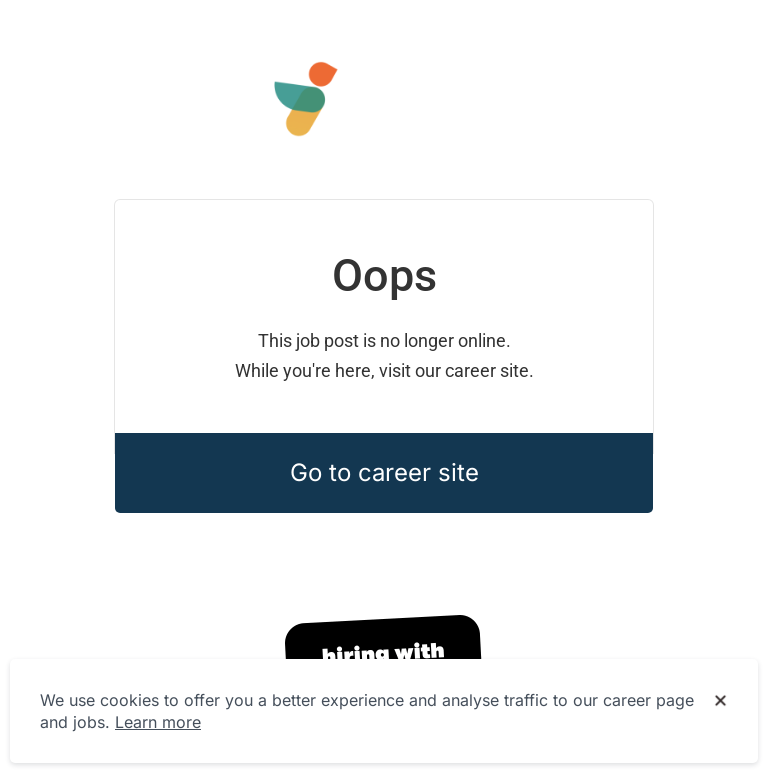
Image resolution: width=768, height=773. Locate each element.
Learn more (158, 722)
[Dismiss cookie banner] (720, 701)
